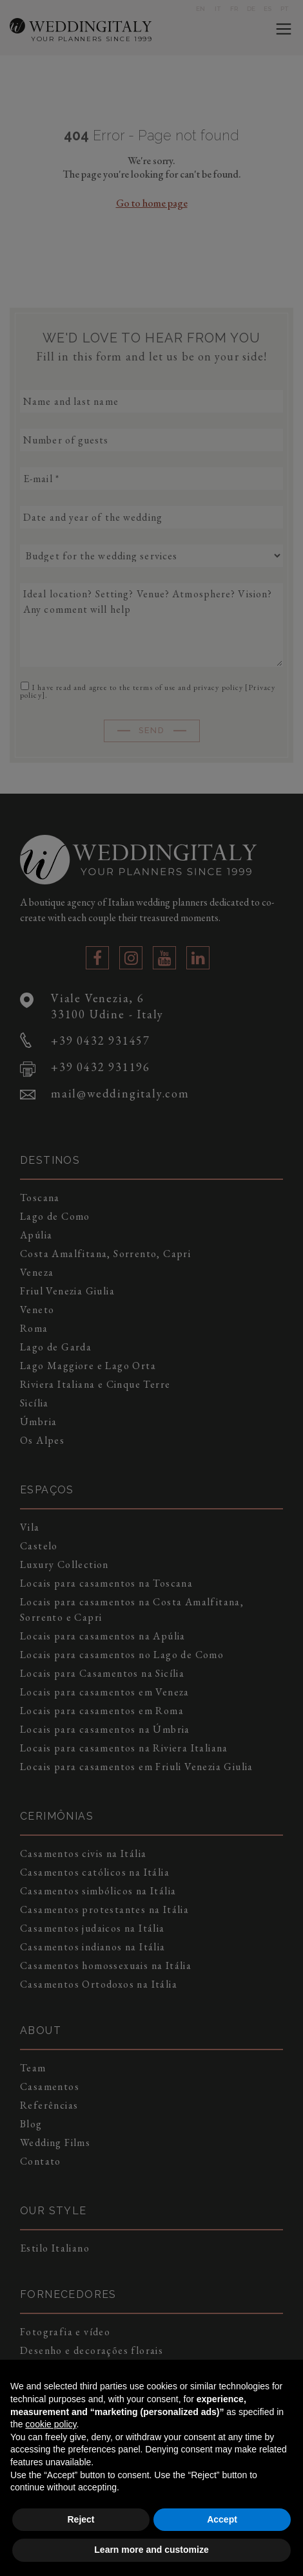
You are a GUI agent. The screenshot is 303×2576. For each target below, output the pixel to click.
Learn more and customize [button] (151, 2549)
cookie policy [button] (50, 2424)
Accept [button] (222, 2519)
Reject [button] (80, 2519)
